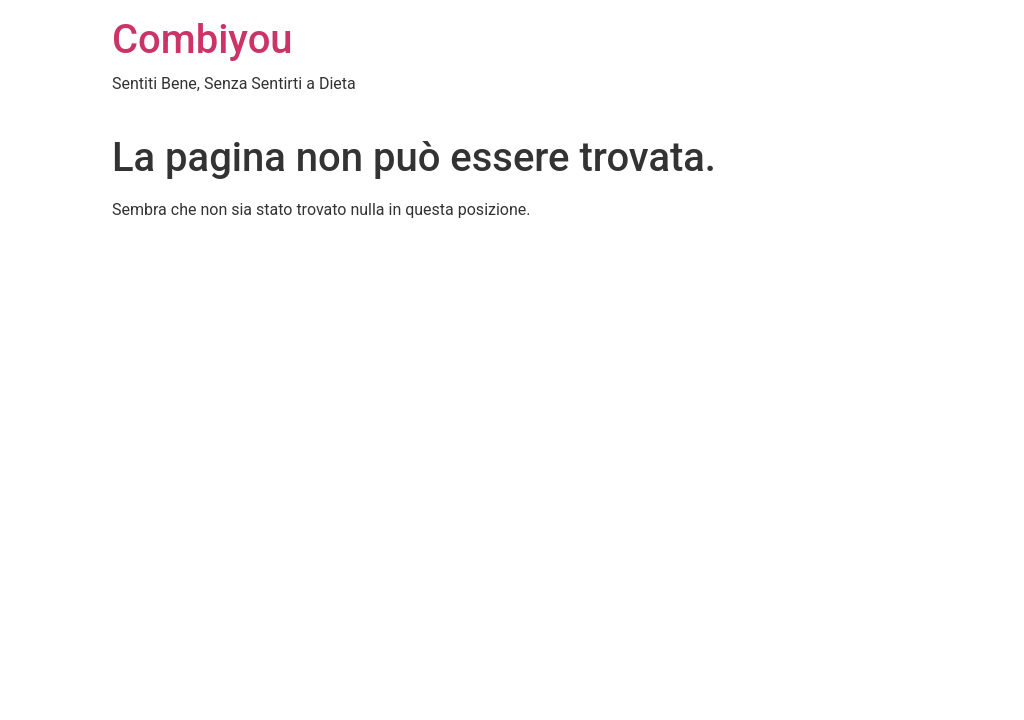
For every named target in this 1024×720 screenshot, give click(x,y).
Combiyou (202, 39)
